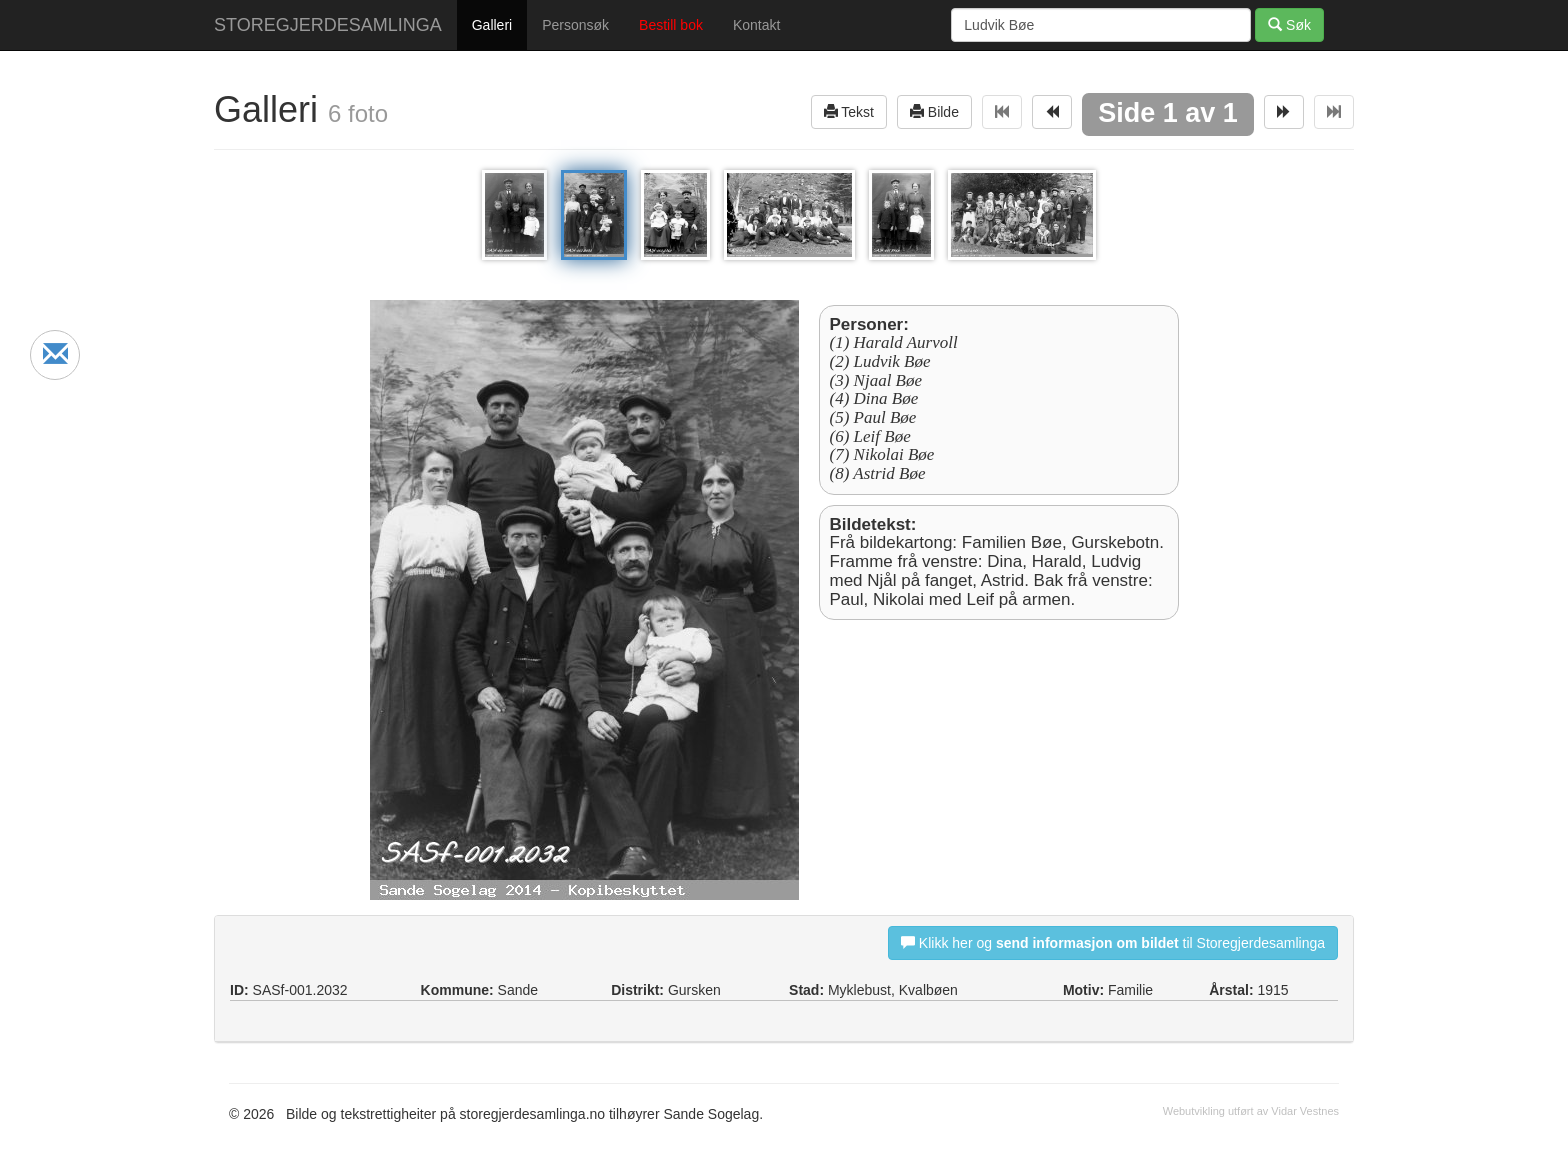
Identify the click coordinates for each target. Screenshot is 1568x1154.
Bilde (934, 111)
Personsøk (575, 25)
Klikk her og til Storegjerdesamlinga (1113, 942)
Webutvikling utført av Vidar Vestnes (1251, 1111)
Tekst (849, 111)
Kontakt (756, 25)
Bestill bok (671, 25)
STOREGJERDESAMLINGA (328, 25)
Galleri (492, 25)
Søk (1289, 24)
